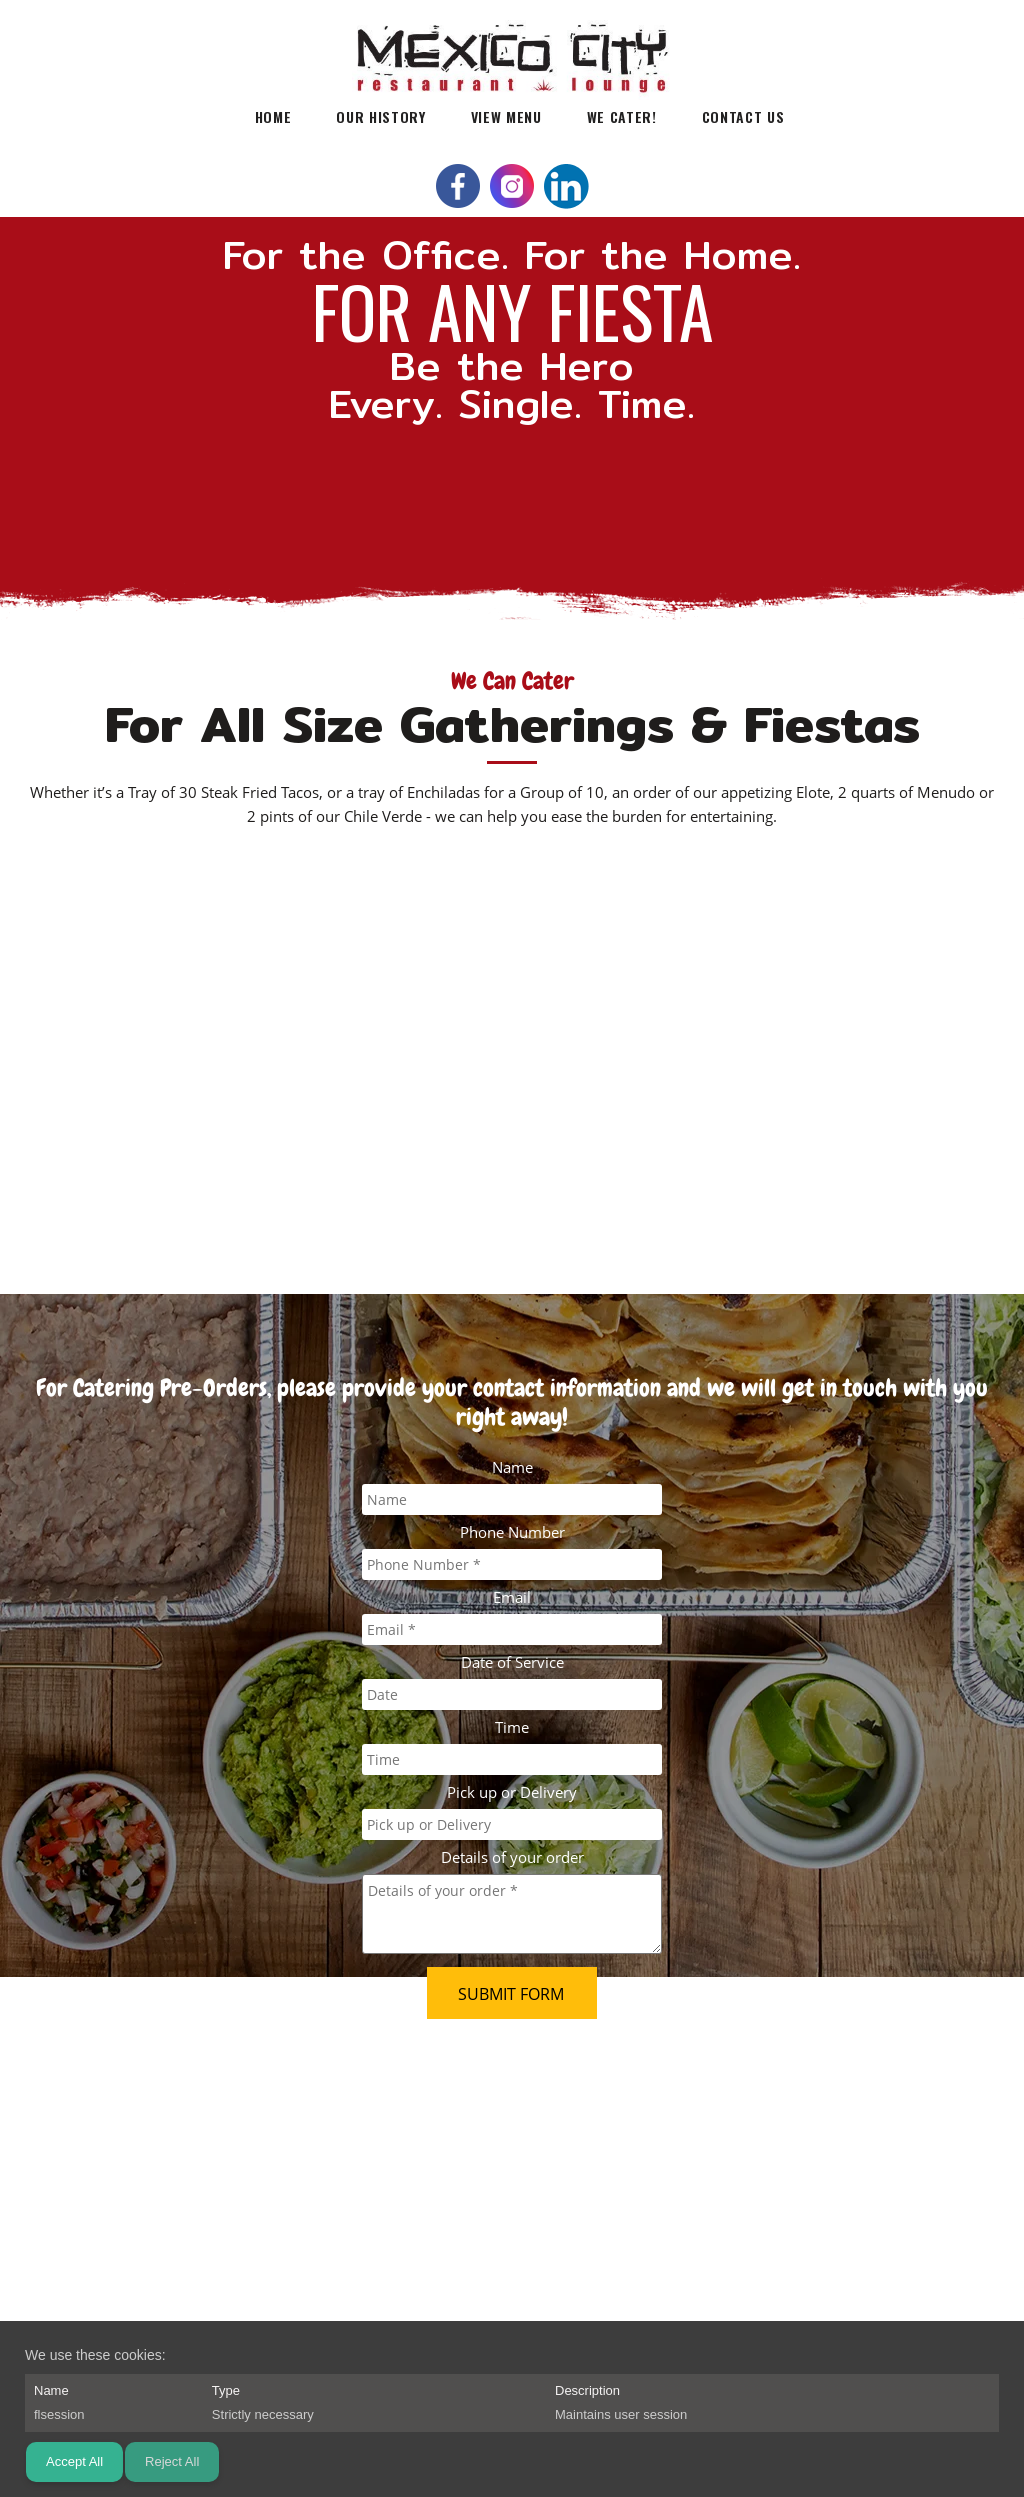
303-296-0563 (208, 2101)
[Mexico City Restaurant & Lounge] (512, 45)
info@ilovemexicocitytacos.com (205, 2124)
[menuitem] (273, 115)
